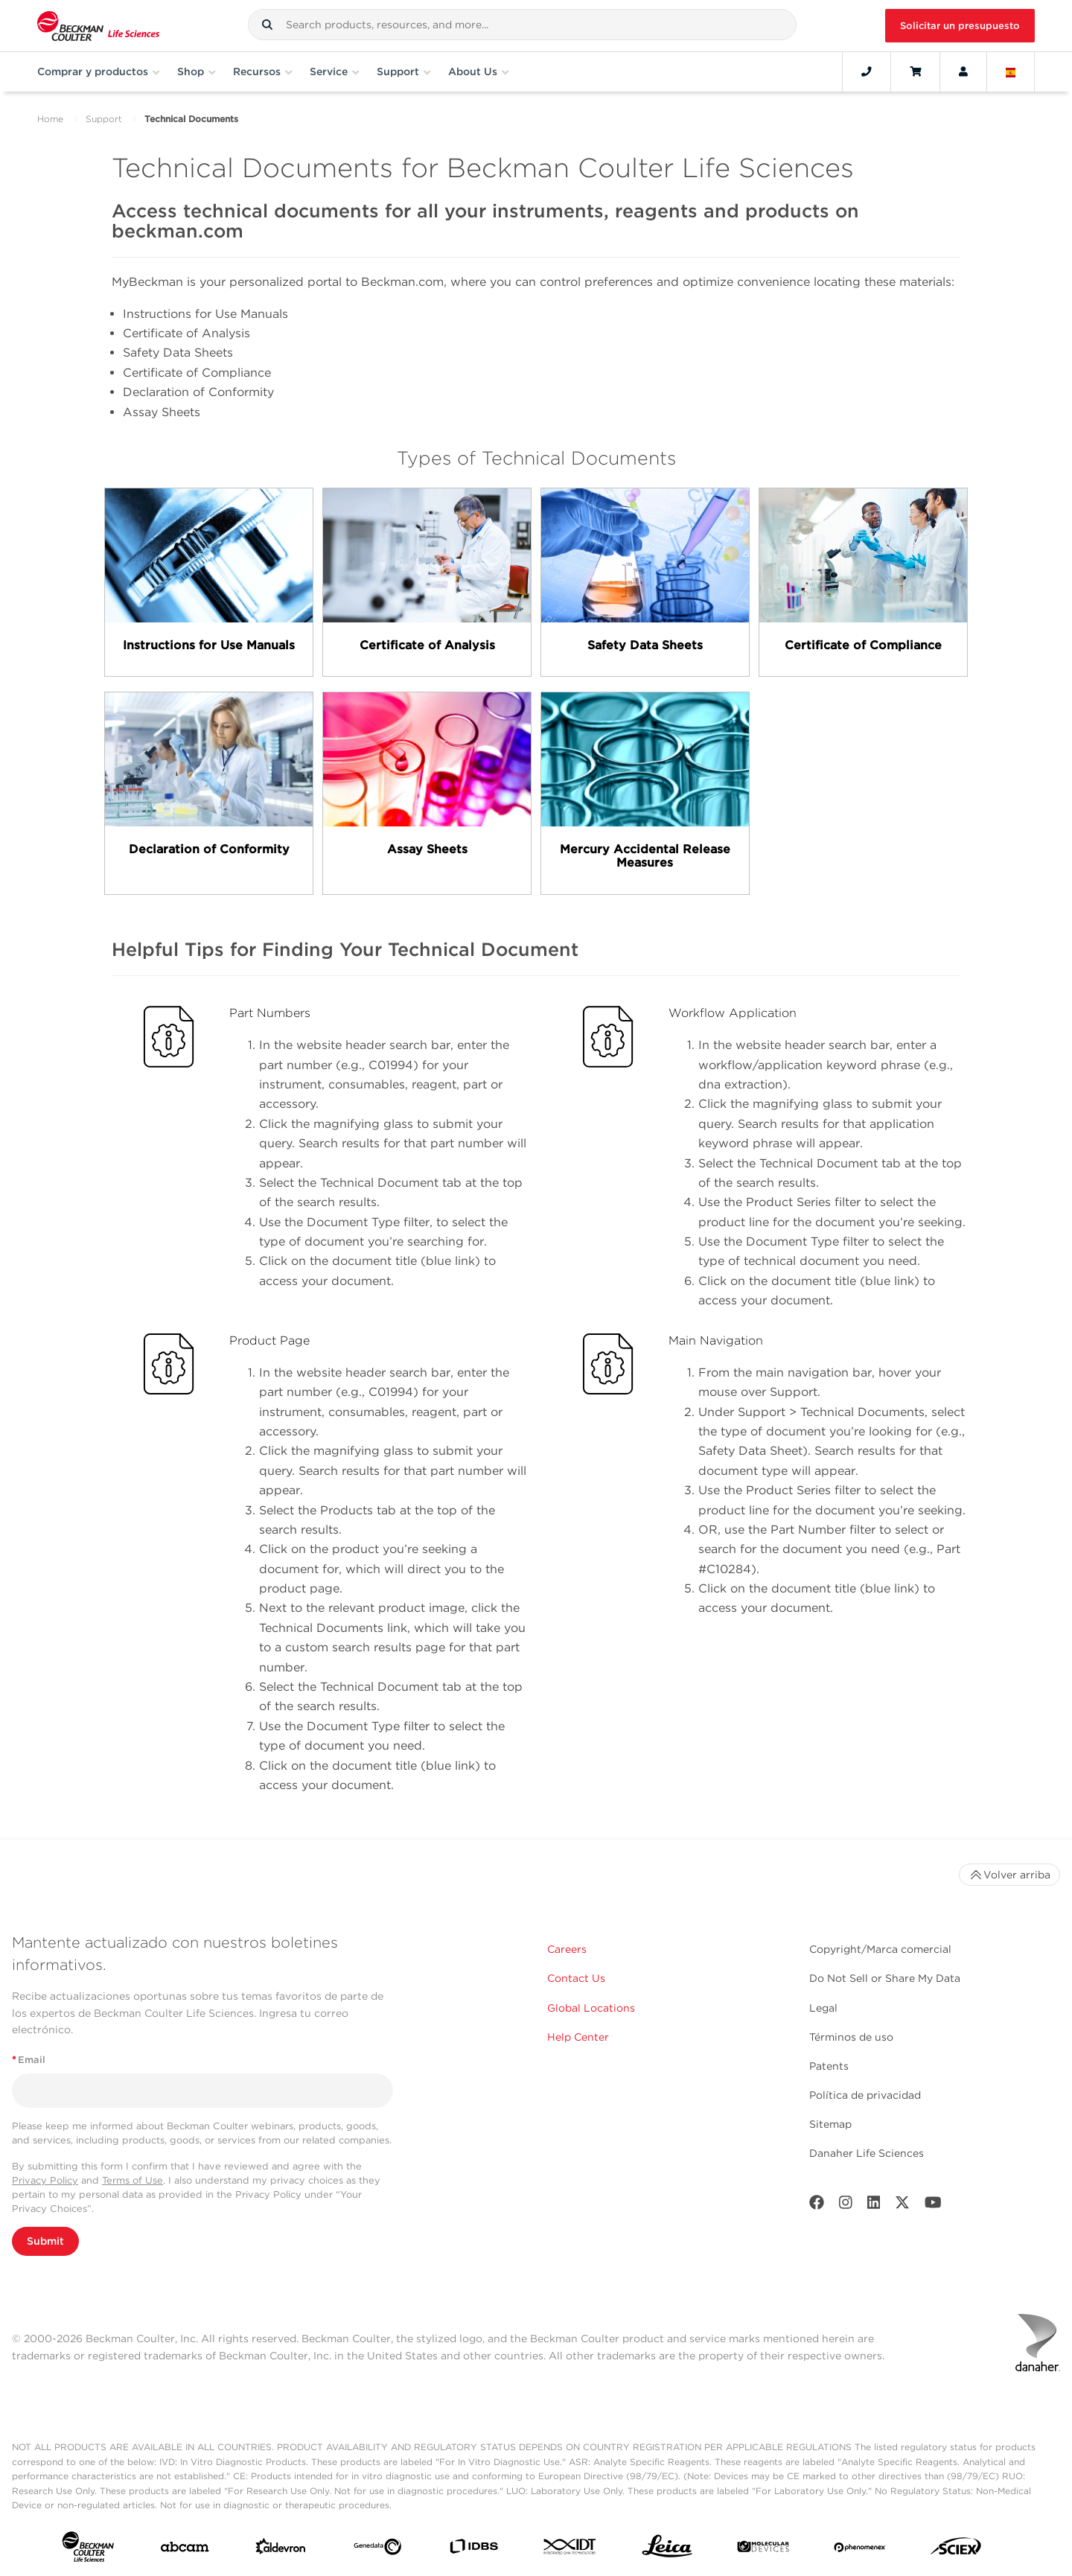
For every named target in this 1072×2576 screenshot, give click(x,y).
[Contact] (866, 71)
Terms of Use (132, 2180)
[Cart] (915, 71)
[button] (267, 24)
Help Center (578, 2037)
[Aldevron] (280, 2550)
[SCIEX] (956, 2549)
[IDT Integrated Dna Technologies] (570, 2549)
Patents (829, 2066)
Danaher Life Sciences (866, 2153)
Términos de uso (851, 2037)
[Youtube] (933, 2206)
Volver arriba (1009, 1874)
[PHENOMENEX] (860, 2549)
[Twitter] (902, 2206)
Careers (567, 1949)
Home (50, 118)
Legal (823, 2008)
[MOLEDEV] (763, 2550)
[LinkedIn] (874, 2206)
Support (104, 118)
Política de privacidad (865, 2095)
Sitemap (830, 2124)
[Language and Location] (1011, 71)
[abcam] (184, 2550)
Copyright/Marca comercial (880, 1949)
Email (28, 2060)
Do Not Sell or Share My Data (884, 1978)
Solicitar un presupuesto (960, 25)
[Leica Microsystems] (667, 2550)
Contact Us (576, 1978)
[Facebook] (816, 2206)
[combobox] (522, 24)
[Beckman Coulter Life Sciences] (98, 25)
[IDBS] (473, 2550)
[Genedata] (377, 2550)
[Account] (963, 71)
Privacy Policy (45, 2180)
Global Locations (591, 2008)
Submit (45, 2241)
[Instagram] (845, 2206)
